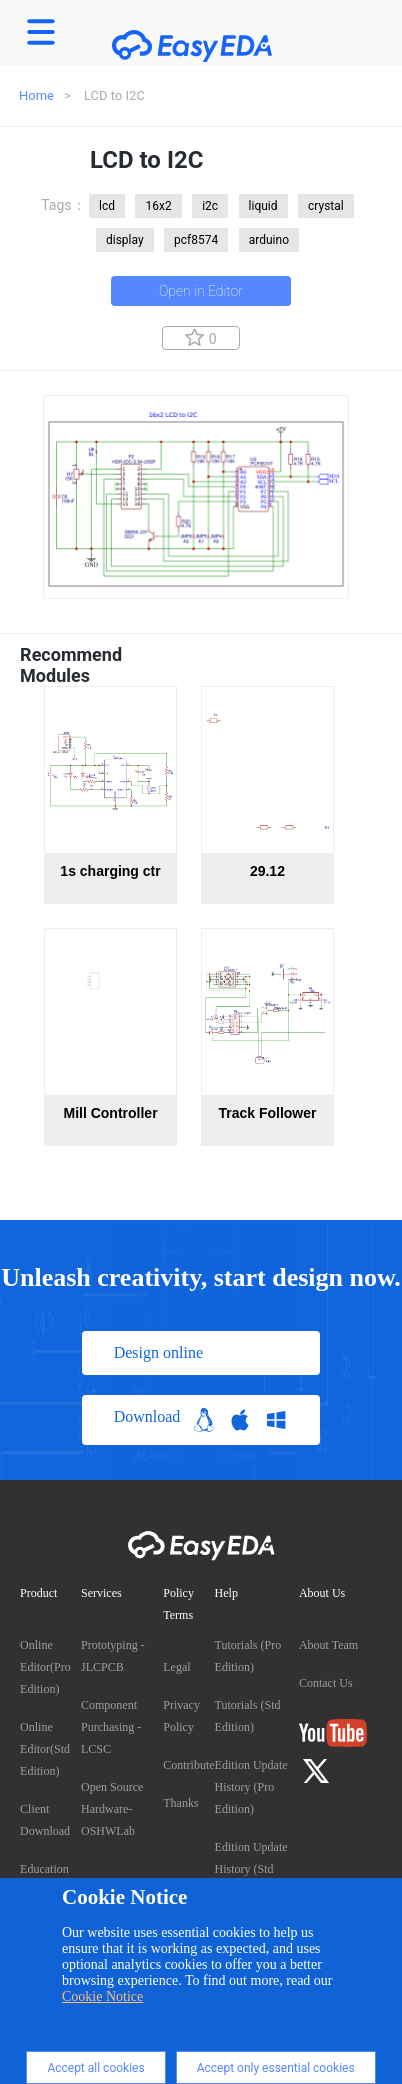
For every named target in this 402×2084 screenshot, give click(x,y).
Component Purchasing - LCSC (111, 1727)
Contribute (188, 1765)
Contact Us (326, 1683)
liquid (263, 206)
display (125, 240)
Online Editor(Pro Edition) (45, 1667)
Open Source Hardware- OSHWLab (112, 1809)
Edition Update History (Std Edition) (251, 1869)
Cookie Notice (102, 1996)
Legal (176, 1667)
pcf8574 (196, 240)
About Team (328, 1645)
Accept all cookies (95, 2068)
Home (36, 95)
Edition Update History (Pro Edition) (251, 1787)
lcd (107, 206)
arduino (269, 240)
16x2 (158, 206)
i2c (210, 206)
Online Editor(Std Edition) (45, 1749)
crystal (326, 206)
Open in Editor (201, 291)
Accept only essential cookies (276, 2068)
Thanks (180, 1803)
